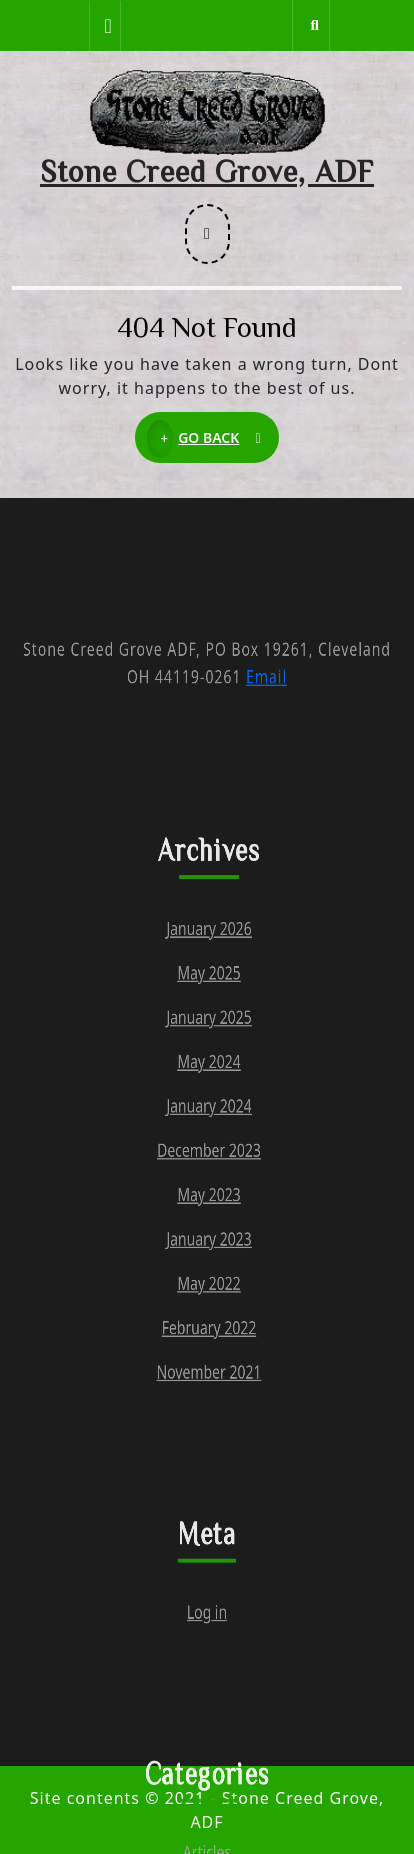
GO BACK (213, 439)
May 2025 (208, 1072)
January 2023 (208, 1389)
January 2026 (208, 1019)
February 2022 (209, 1494)
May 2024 (208, 1178)
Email (266, 719)
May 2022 (208, 1442)
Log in (207, 1833)
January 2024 (208, 1230)
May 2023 (208, 1336)
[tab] (105, 26)
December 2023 (209, 1283)
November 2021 (209, 1547)
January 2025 (208, 1125)
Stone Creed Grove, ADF (207, 171)
